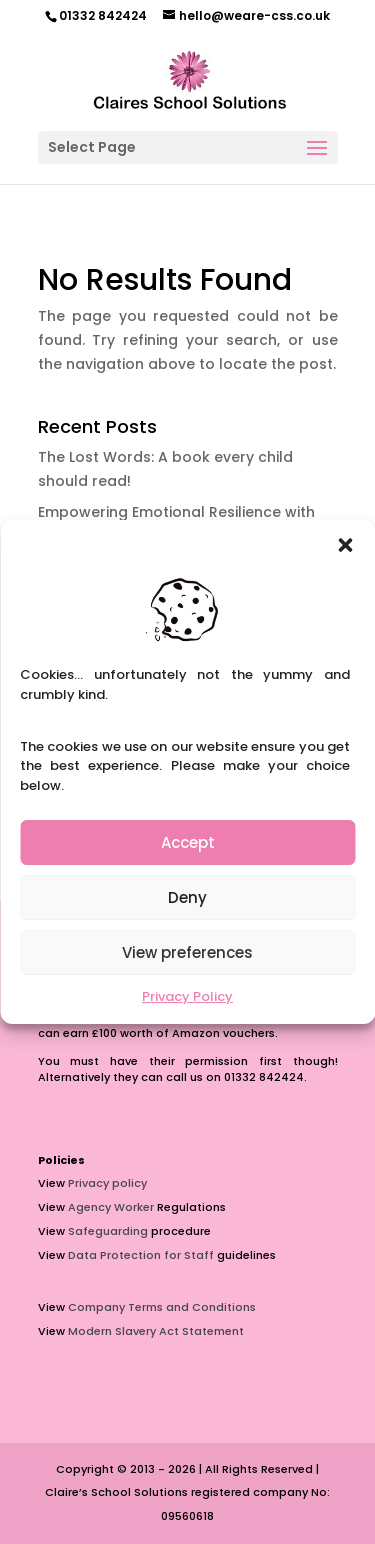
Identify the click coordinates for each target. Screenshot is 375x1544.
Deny (187, 897)
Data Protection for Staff (141, 1255)
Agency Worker (111, 1207)
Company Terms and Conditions (162, 1307)
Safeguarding (108, 1231)
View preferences (187, 952)
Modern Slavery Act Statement (156, 1331)
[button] (345, 545)
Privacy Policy (187, 996)
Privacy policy (107, 1183)
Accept (188, 842)
